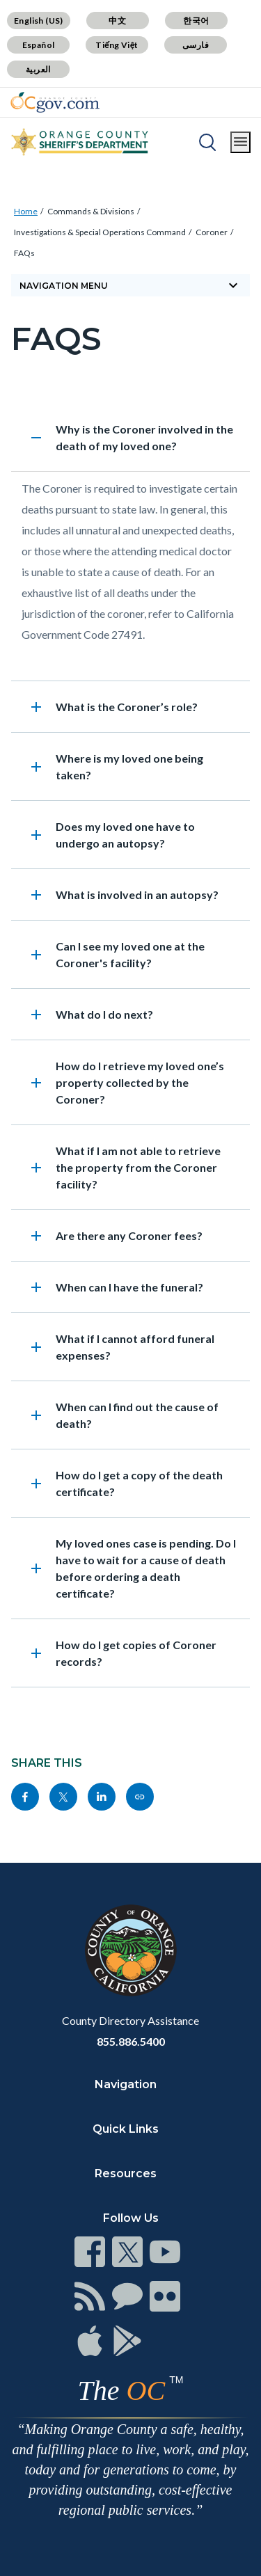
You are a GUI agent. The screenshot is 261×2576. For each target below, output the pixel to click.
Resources (126, 2173)
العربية (38, 69)
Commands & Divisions (90, 211)
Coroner (212, 232)
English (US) (38, 20)
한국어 (196, 20)
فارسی (195, 45)
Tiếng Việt (117, 45)
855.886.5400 (131, 2041)
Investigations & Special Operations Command (100, 232)
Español (38, 45)
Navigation (126, 2084)
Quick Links (126, 2129)
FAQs (24, 253)
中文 (117, 20)
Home (26, 211)
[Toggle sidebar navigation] (130, 285)
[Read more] (55, 102)
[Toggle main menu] (240, 142)
